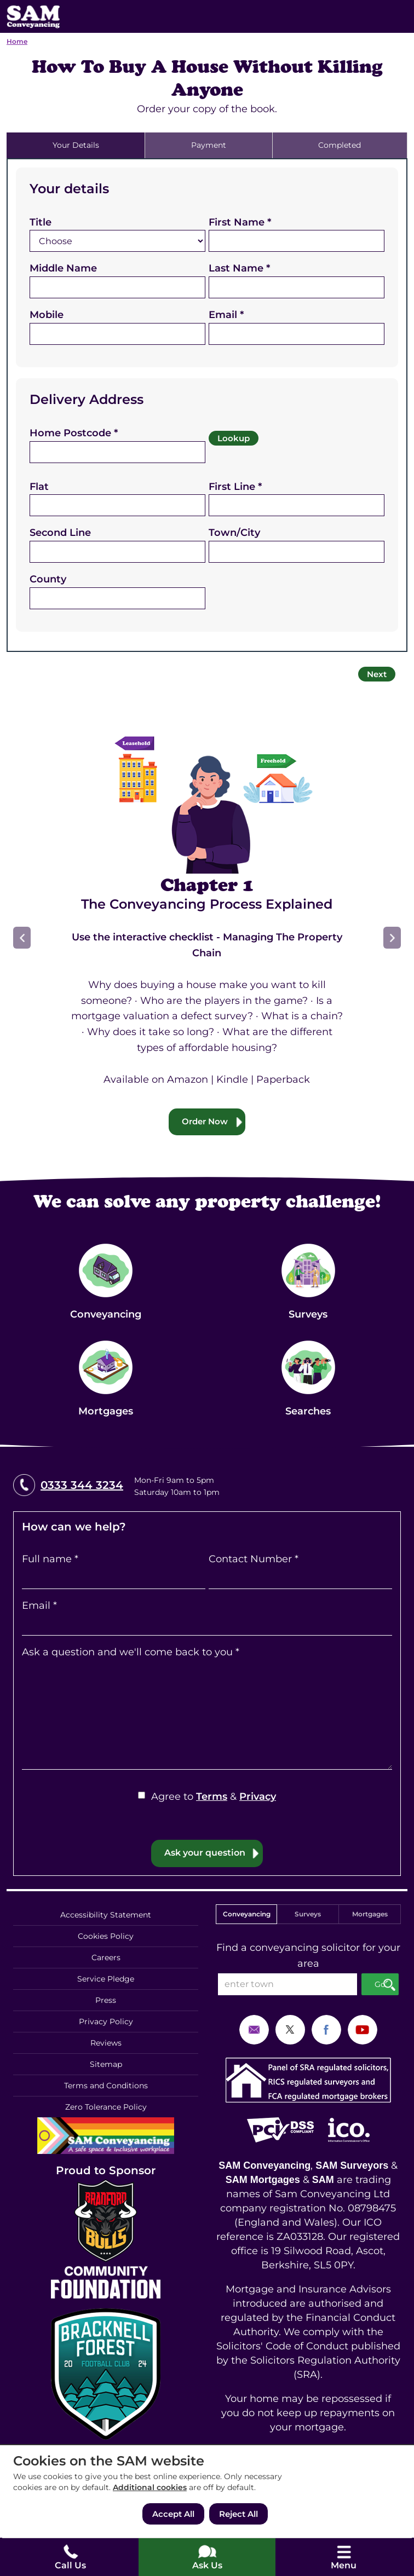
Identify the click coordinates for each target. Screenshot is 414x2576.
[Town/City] (296, 552)
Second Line (60, 533)
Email (226, 315)
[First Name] (296, 241)
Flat (39, 487)
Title (40, 222)
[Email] (296, 334)
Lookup (233, 438)
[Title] (117, 241)
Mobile (47, 315)
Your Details (76, 145)
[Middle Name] (117, 287)
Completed (339, 145)
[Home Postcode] (117, 452)
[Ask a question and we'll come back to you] (207, 1715)
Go (380, 1984)
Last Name (239, 268)
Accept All (173, 2514)
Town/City (234, 533)
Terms (211, 1797)
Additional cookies (150, 2487)
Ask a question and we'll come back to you (130, 1652)
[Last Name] (296, 287)
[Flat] (117, 505)
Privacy (257, 1797)
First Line (235, 487)
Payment (208, 145)
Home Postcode (74, 433)
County (48, 579)
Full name (50, 1559)
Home (17, 41)
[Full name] (113, 1578)
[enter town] (287, 1984)
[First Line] (296, 505)
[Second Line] (117, 552)
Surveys (308, 1914)
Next (377, 674)
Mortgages (370, 1914)
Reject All (238, 2514)
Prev (22, 938)
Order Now (205, 1121)
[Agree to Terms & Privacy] (141, 1795)
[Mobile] (117, 334)
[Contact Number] (300, 1578)
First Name (240, 222)
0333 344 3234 (82, 1485)
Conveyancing (247, 1914)
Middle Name (63, 268)
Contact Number (253, 1559)
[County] (117, 598)
